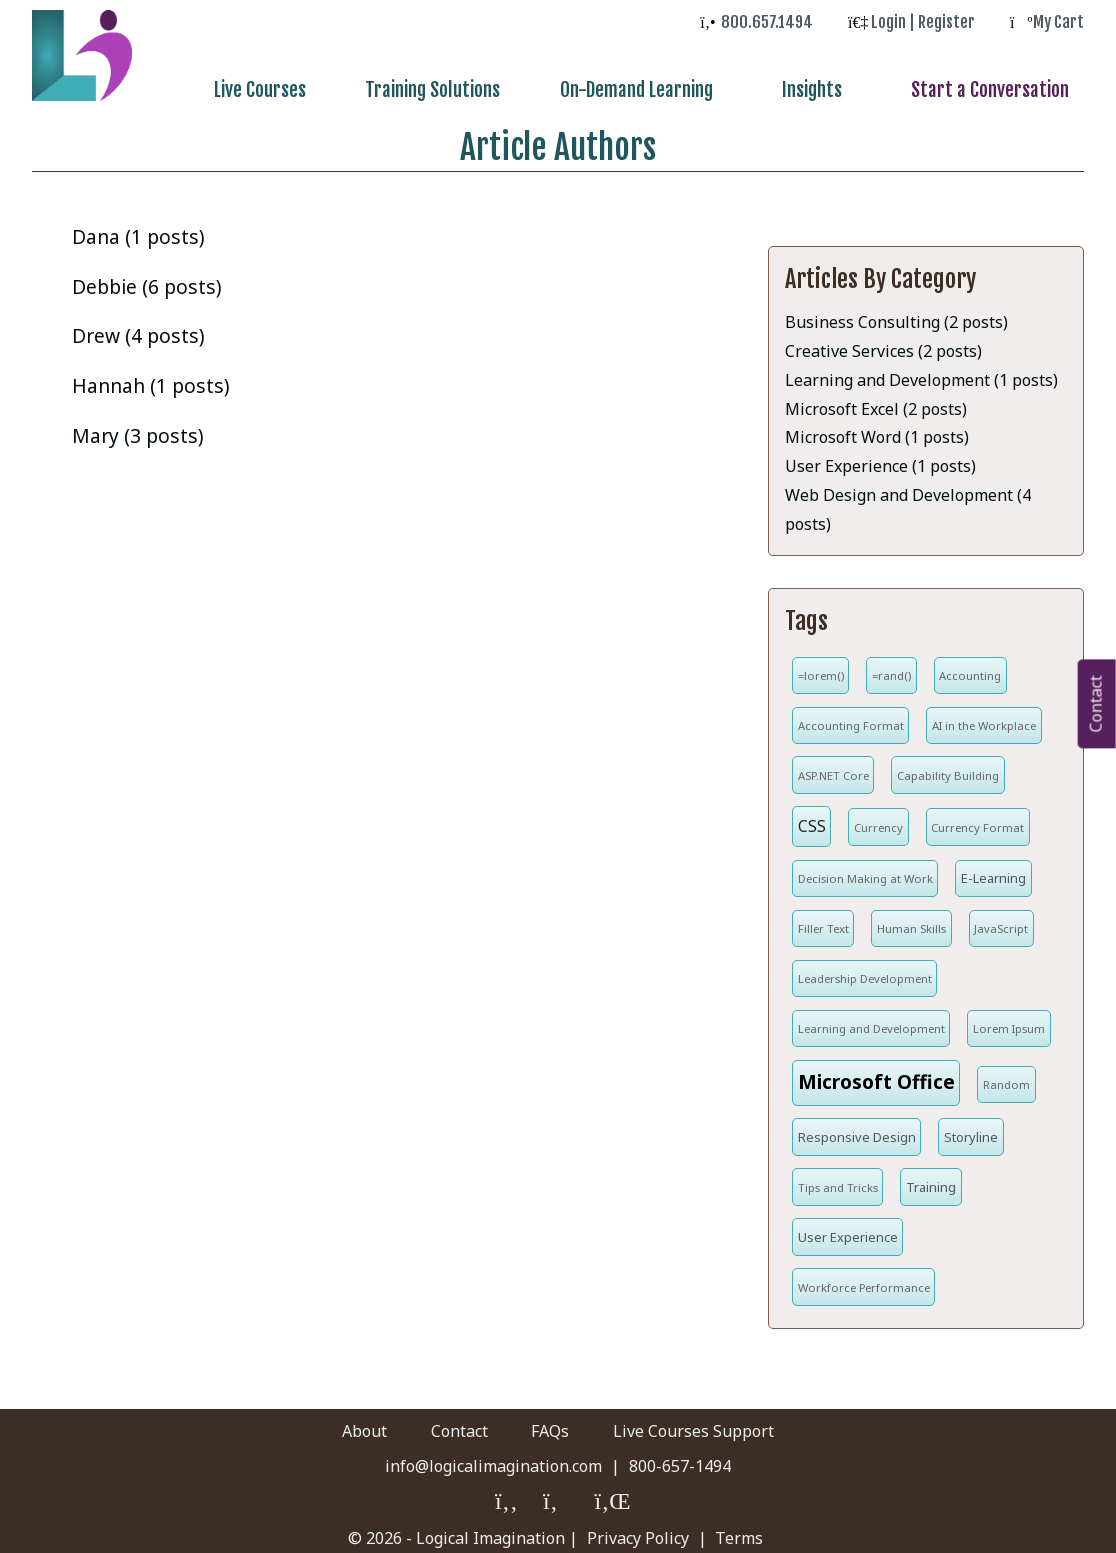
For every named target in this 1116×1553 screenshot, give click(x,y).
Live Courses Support (744, 1422)
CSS (812, 818)
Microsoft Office (876, 1073)
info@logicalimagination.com (493, 1458)
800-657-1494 (680, 1458)
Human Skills (911, 920)
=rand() (891, 667)
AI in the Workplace (984, 717)
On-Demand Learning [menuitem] (683, 90)
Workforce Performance (864, 1279)
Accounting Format (851, 717)
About (313, 1422)
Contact (442, 1422)
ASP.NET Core (833, 767)
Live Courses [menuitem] (327, 90)
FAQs (567, 1422)
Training (931, 1179)
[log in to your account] (911, 22)
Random (1006, 1076)
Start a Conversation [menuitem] (999, 90)
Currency (878, 819)
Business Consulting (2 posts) (896, 314)
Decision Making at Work (865, 870)
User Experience (848, 1229)
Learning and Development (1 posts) (921, 372)
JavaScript (1001, 920)
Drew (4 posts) (138, 327)
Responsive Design (857, 1129)
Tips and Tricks (838, 1179)
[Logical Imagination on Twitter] (558, 1495)
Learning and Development (871, 1020)
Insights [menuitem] (840, 90)
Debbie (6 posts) (147, 277)
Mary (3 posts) (138, 427)
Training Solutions (490, 90)
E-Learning (993, 870)
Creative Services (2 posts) (883, 343)
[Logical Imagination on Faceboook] (507, 1495)
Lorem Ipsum (1009, 1020)
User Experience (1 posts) (880, 458)
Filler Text (823, 920)
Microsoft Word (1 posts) (877, 429)
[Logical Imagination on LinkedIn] (610, 1495)
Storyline (971, 1129)
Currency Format (977, 819)
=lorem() (821, 667)
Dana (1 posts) (138, 227)
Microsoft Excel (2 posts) (876, 400)
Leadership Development (865, 970)
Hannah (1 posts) (151, 377)
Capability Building (948, 767)
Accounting (970, 667)
